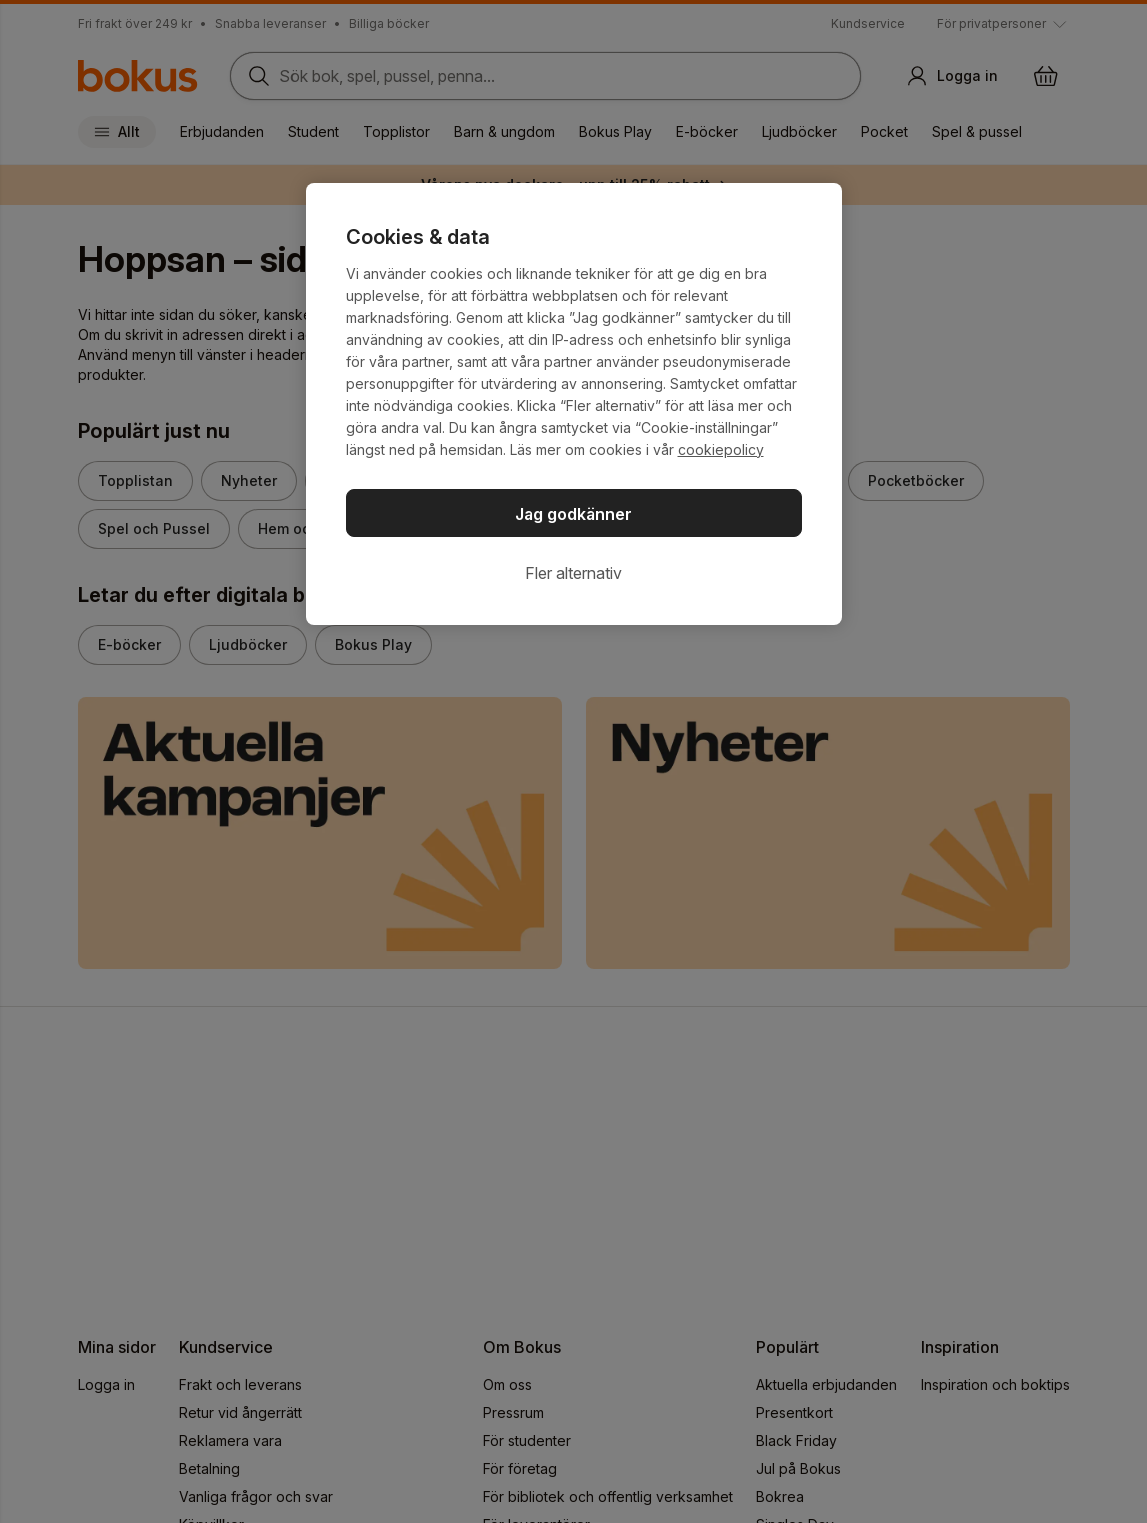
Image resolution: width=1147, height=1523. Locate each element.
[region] (574, 404)
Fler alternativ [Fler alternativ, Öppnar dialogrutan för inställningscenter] (573, 573)
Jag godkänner (573, 514)
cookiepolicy (721, 449)
